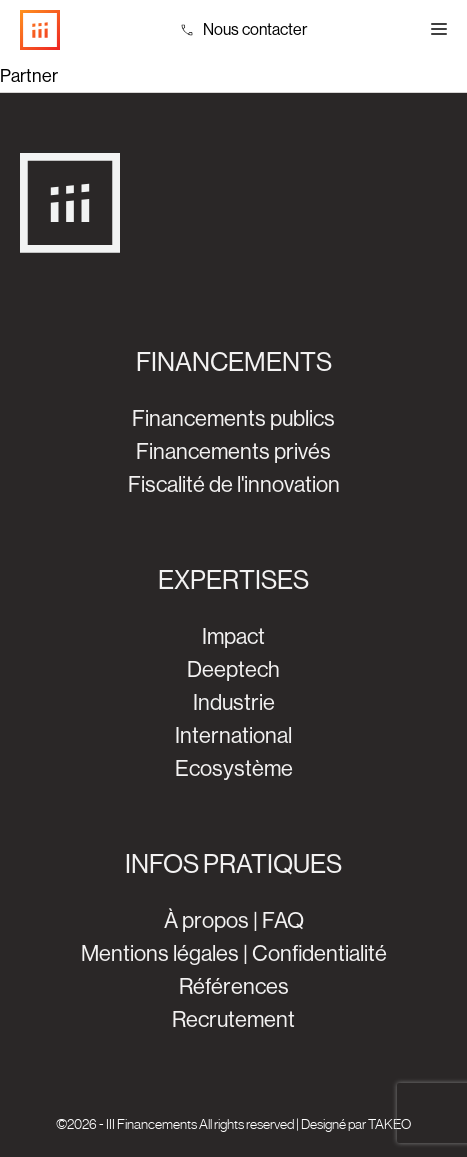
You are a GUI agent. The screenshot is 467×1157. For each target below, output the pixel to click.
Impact (233, 636)
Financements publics (233, 418)
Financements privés (233, 451)
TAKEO (389, 1124)
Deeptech (233, 669)
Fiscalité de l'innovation (234, 484)
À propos (206, 920)
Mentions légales (160, 953)
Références (234, 986)
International (233, 735)
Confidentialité (319, 953)
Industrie (234, 702)
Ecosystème (234, 768)
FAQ (283, 920)
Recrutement (233, 1019)
